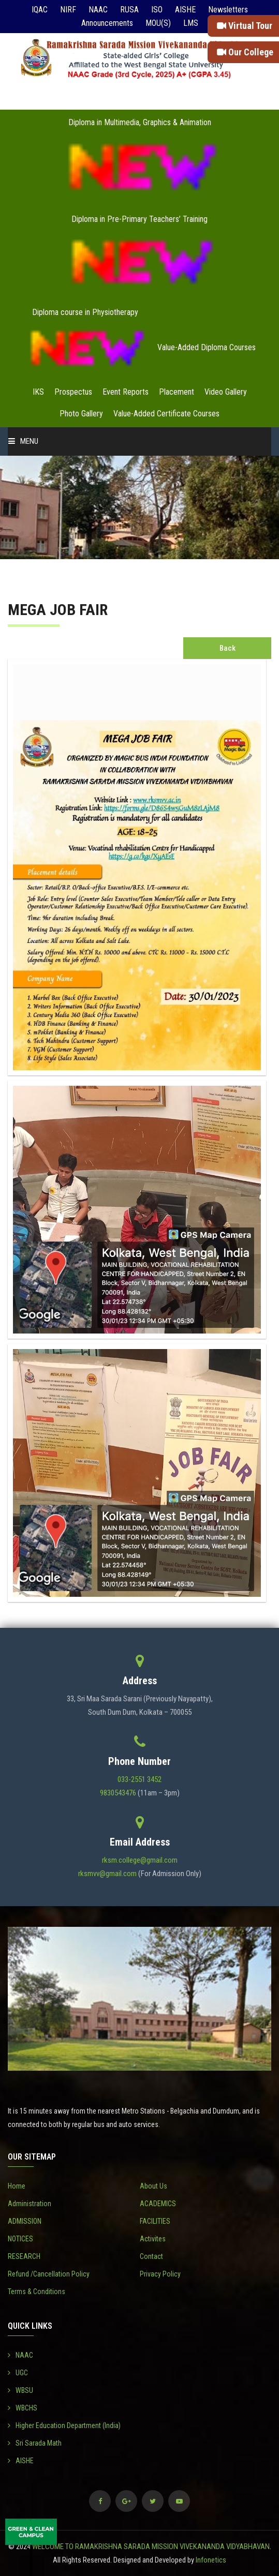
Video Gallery (225, 392)
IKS (38, 392)
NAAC (98, 9)
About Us (153, 2186)
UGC (18, 2373)
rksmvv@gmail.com (107, 1873)
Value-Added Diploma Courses (206, 347)
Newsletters (228, 9)
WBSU (20, 2390)
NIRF (68, 9)
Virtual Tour (244, 25)
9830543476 (118, 1793)
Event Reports (125, 392)
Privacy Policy (160, 2274)
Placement (176, 392)
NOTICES (20, 2239)
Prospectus (73, 392)
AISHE (185, 9)
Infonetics (211, 2560)
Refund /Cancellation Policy (49, 2274)
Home (16, 2186)
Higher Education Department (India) (64, 2425)
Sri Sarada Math (35, 2443)
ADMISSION (24, 2221)
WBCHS (22, 2408)
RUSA (129, 9)
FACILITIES (155, 2221)
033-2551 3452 (139, 1779)
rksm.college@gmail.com (140, 1860)
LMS (190, 23)
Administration (29, 2203)
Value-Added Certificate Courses (166, 413)
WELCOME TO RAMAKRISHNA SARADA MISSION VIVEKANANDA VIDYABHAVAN (151, 2546)
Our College (245, 52)
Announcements (107, 23)
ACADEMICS (158, 2203)
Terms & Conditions (36, 2291)
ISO (157, 9)
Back (227, 648)
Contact (151, 2256)
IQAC (40, 9)
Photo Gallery (81, 413)
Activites (153, 2239)
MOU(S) (158, 23)
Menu (23, 441)
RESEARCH (24, 2256)
